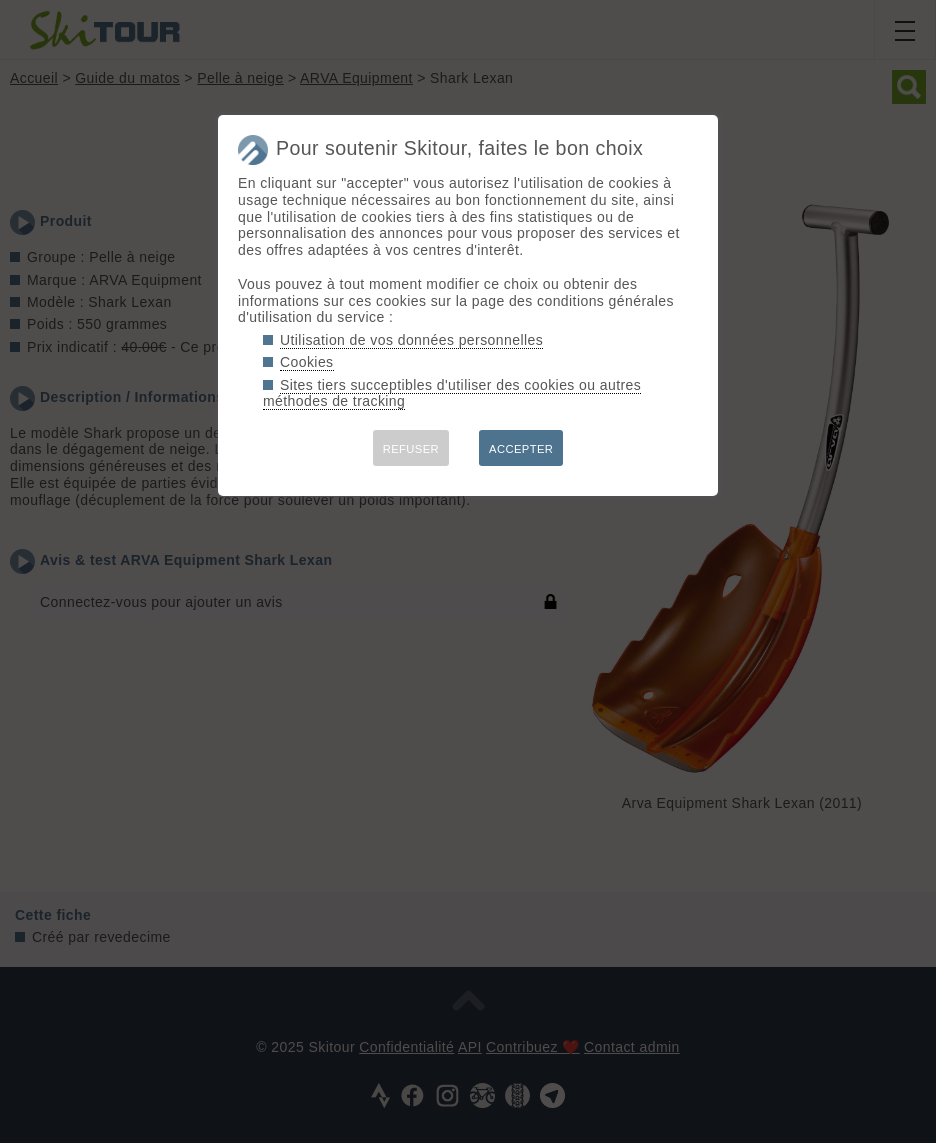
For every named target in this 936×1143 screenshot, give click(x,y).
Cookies (307, 362)
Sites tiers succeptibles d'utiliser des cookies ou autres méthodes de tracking (452, 393)
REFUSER (411, 449)
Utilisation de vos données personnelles (411, 340)
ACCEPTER (521, 449)
